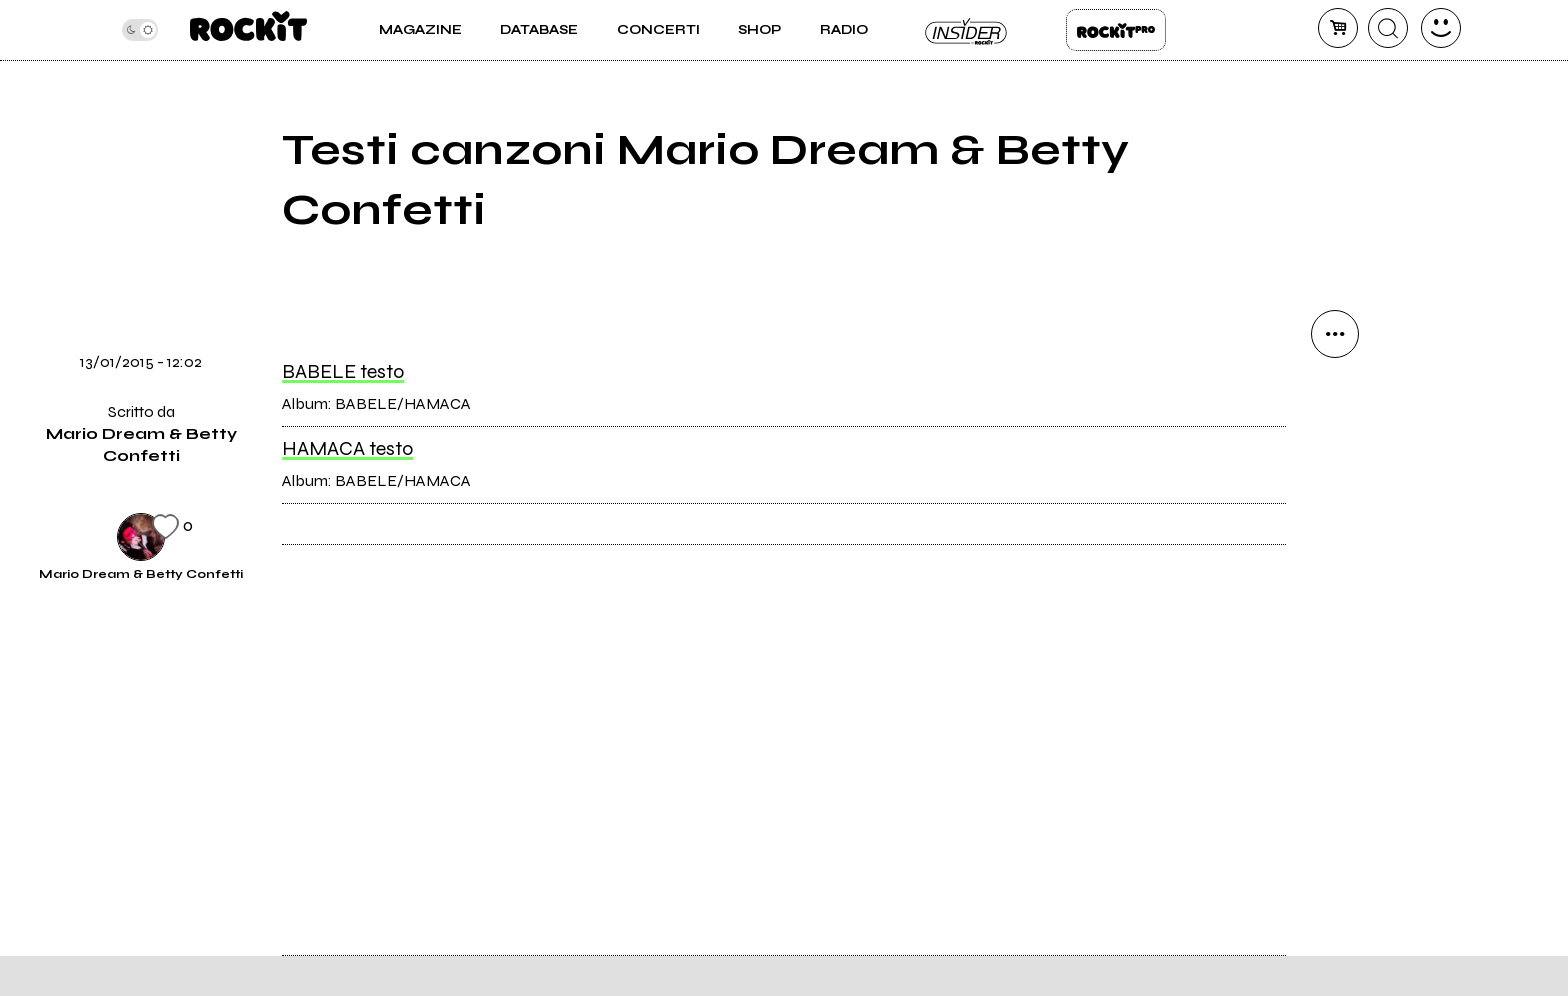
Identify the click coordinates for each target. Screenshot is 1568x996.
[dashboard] (1441, 28)
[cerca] (1388, 28)
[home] (248, 30)
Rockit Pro (1116, 30)
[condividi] (1335, 334)
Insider (967, 30)
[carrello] (1338, 28)
